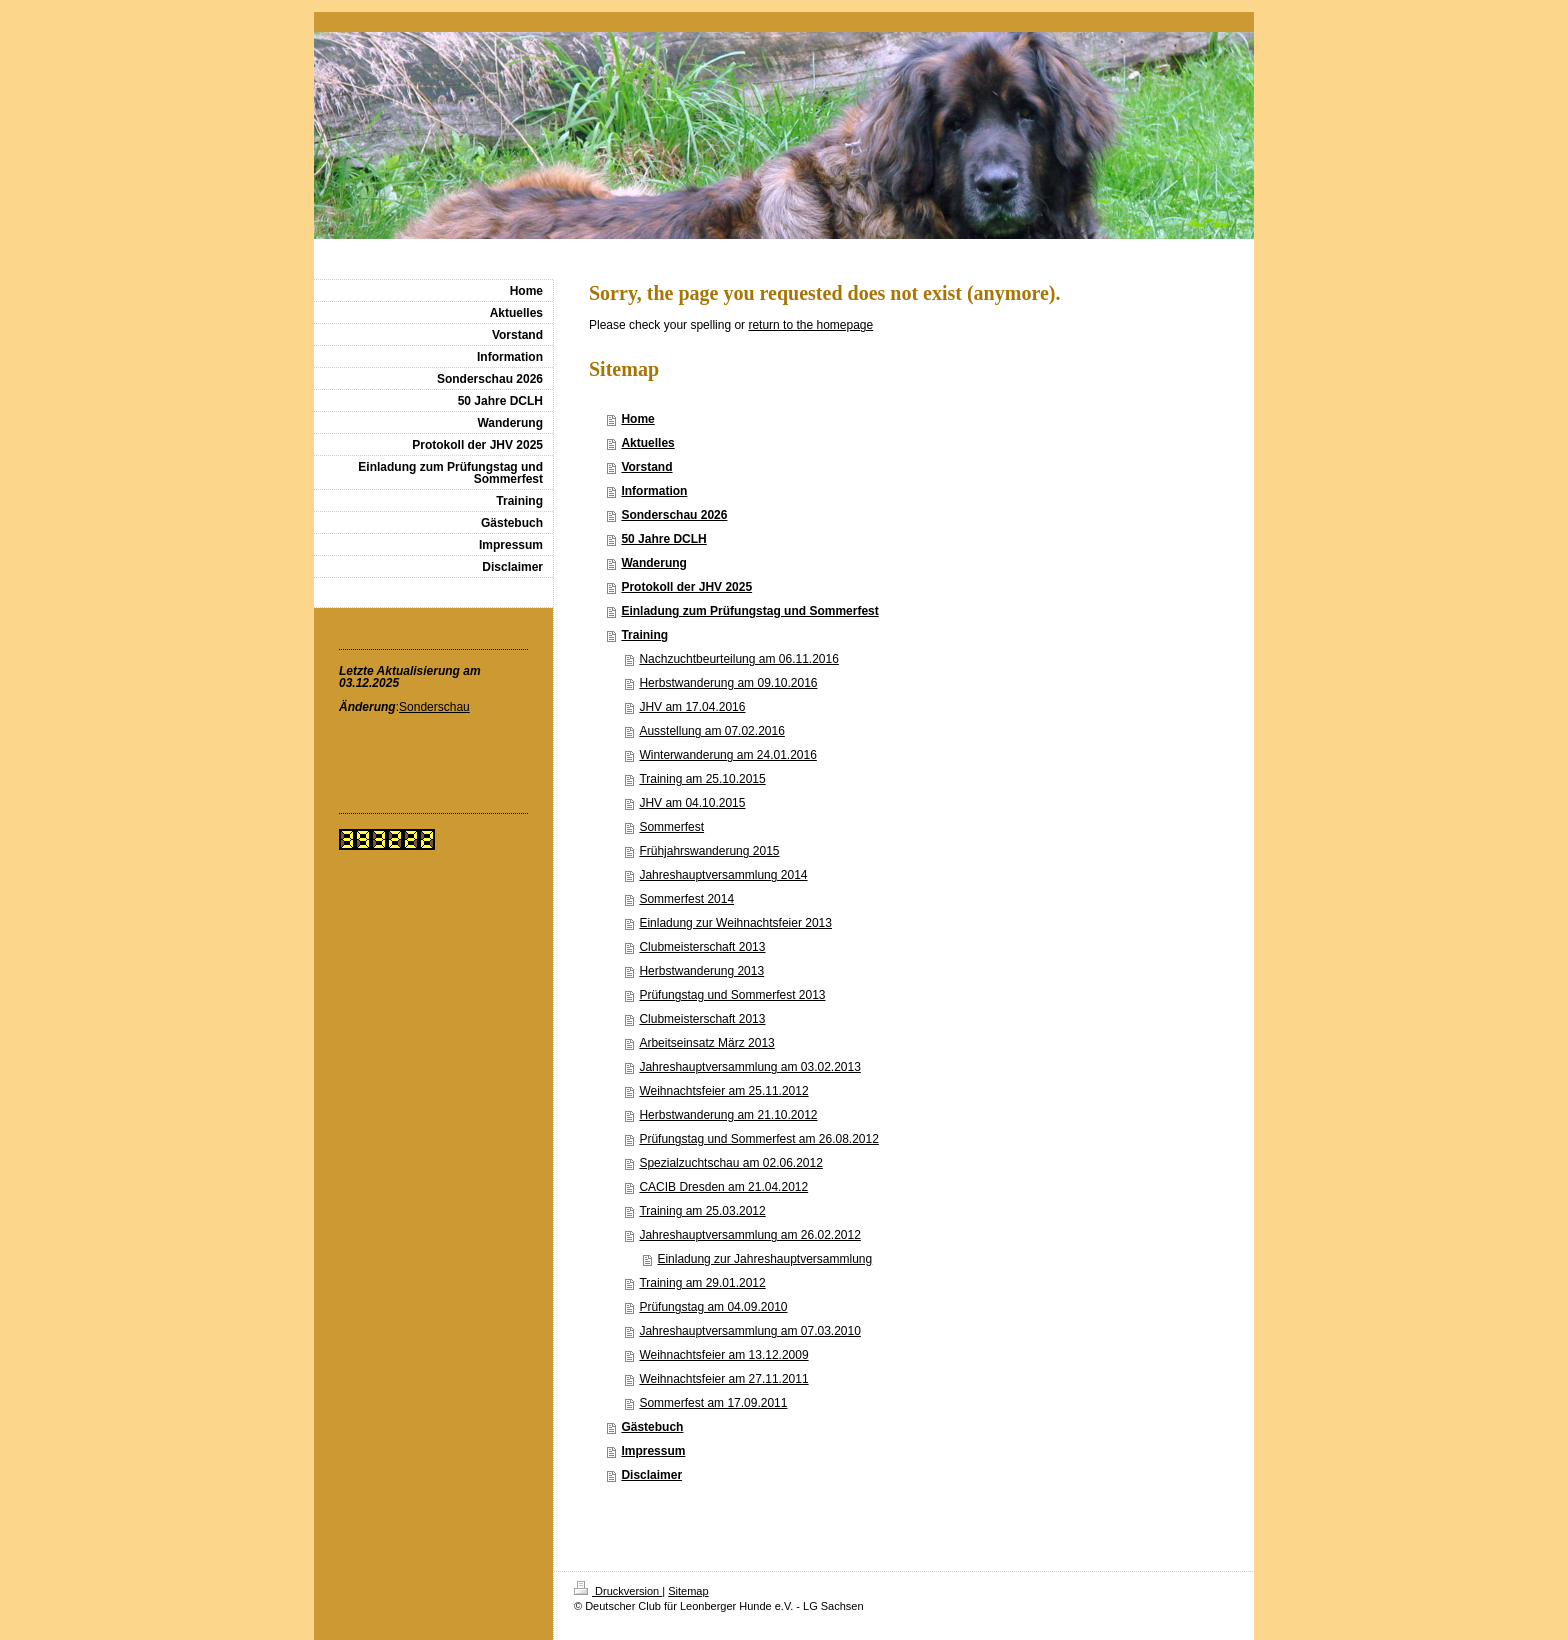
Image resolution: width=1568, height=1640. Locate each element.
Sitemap (688, 1591)
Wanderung (654, 563)
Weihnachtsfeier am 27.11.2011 (723, 1379)
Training (644, 635)
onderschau (438, 707)
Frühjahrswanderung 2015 (709, 851)
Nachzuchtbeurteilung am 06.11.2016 (738, 659)
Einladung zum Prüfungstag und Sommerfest (749, 611)
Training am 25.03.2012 (702, 1211)
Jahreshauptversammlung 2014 (723, 875)
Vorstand (646, 467)
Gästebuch (652, 1427)
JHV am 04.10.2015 (692, 803)
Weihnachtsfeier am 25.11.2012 (723, 1091)
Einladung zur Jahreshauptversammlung (764, 1259)
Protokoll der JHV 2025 (686, 587)
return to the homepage (810, 325)
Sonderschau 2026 (674, 515)
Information (654, 491)
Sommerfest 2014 (686, 899)
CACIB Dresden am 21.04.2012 (723, 1187)
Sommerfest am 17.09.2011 (713, 1403)
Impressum (653, 1451)
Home (637, 419)
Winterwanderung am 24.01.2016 (727, 755)
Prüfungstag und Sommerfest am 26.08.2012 (758, 1139)
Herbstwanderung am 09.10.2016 (728, 683)
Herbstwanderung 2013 (701, 971)
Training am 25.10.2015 (702, 779)
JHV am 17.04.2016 (692, 707)
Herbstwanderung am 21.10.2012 (728, 1115)
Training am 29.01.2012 (702, 1283)
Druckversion (618, 1591)
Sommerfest (671, 827)
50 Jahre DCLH (663, 539)
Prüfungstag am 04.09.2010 (713, 1307)
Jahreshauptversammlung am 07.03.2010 (749, 1331)
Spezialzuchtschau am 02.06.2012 (730, 1163)
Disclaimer (651, 1475)
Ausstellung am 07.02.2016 (711, 731)
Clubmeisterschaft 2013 (702, 947)
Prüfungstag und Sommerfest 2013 (732, 995)
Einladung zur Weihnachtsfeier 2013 (735, 923)
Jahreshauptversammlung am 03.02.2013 (749, 1067)
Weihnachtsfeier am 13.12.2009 (723, 1355)
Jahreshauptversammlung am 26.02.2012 (749, 1235)
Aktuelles (647, 443)
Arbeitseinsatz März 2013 (706, 1043)
